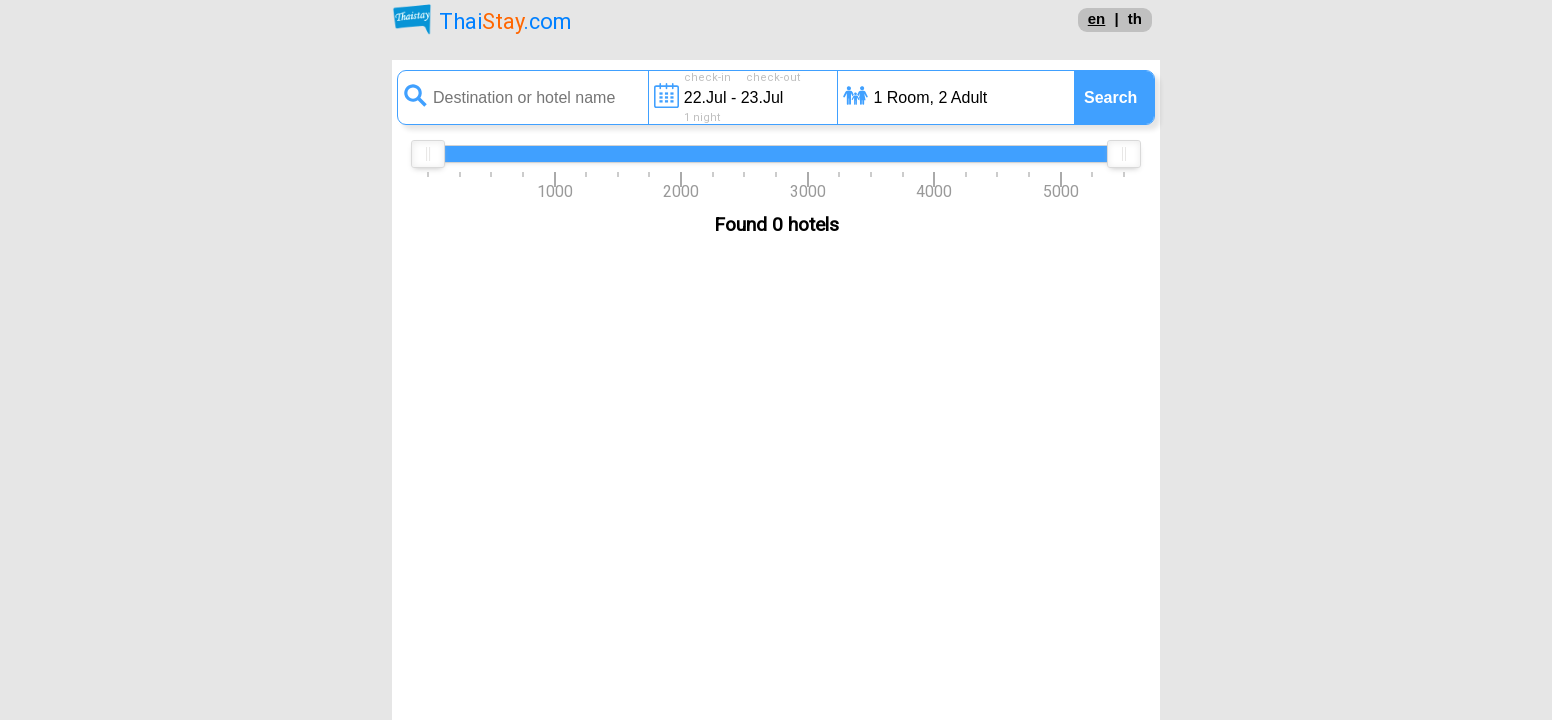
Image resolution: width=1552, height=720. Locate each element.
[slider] (428, 154)
